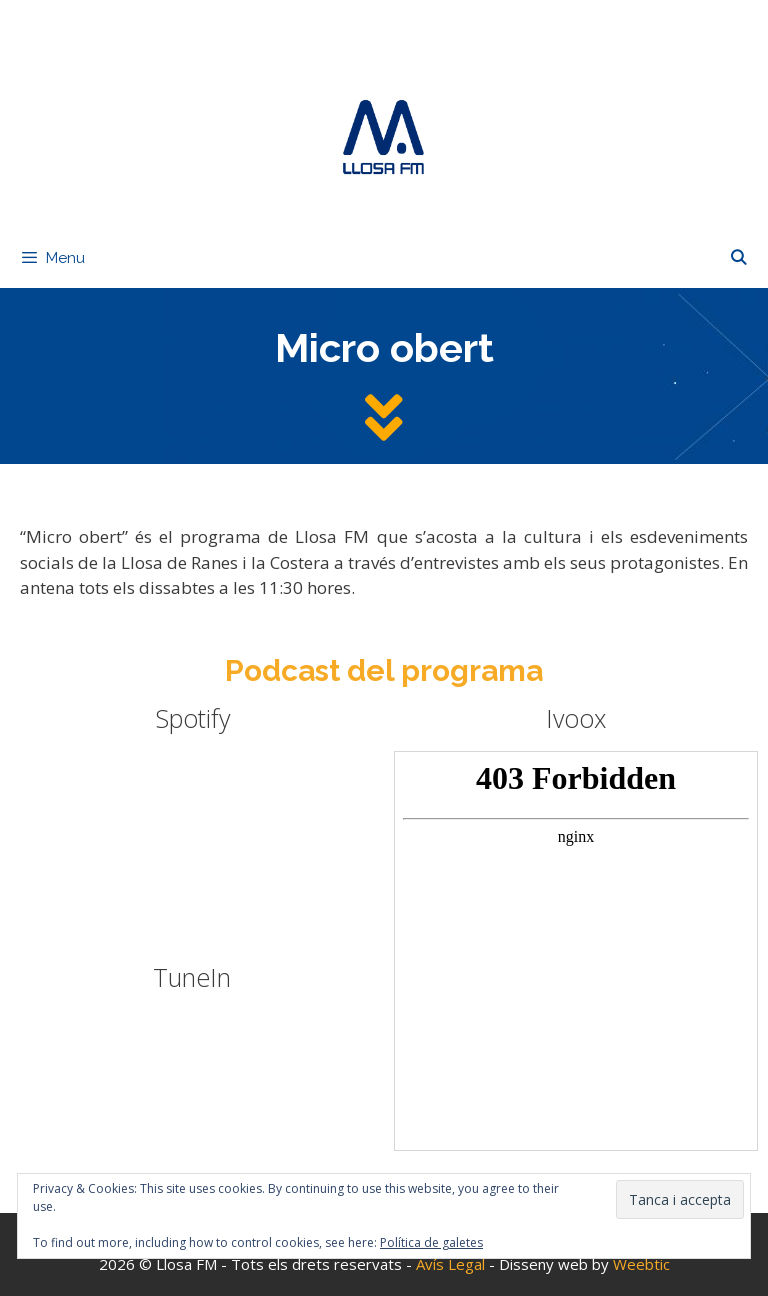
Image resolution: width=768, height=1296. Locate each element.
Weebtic (641, 1264)
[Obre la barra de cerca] (738, 258)
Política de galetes (431, 1242)
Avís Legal (452, 1264)
